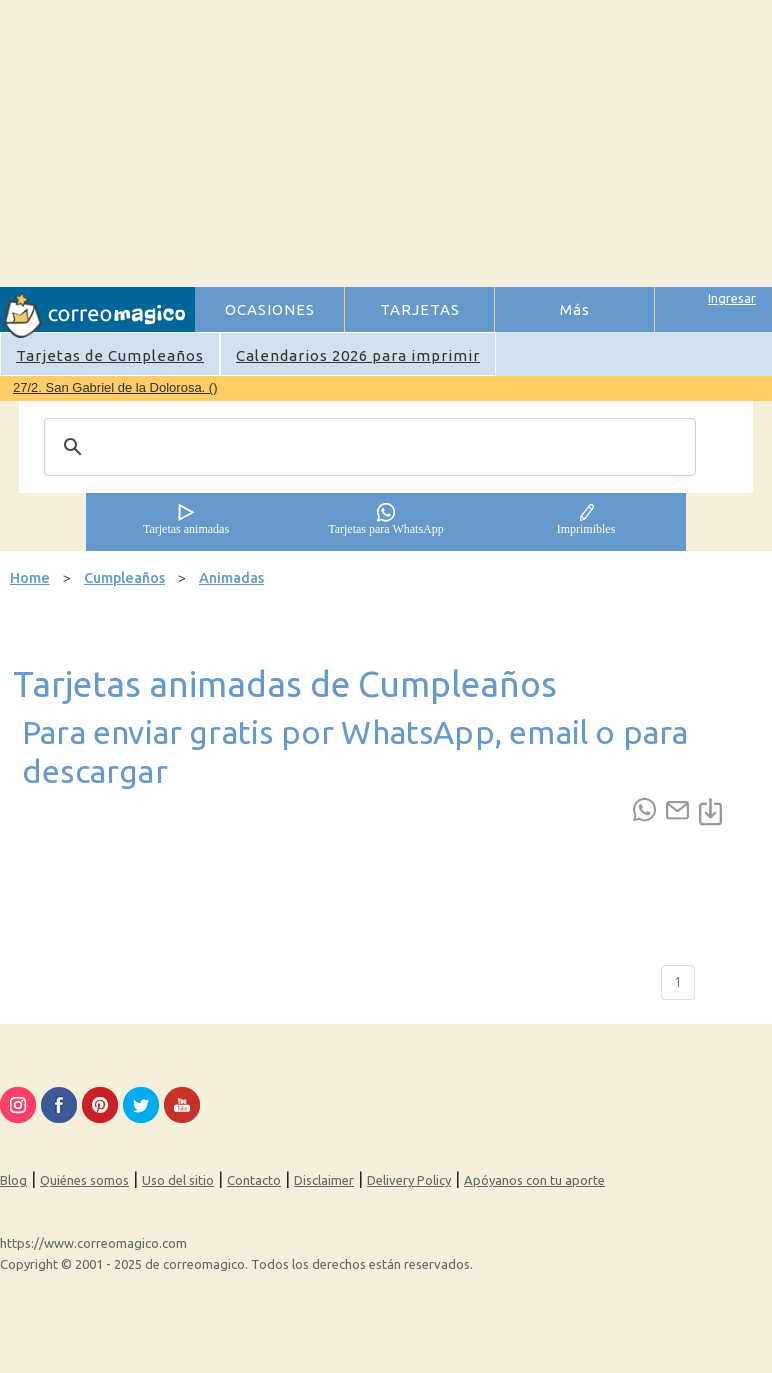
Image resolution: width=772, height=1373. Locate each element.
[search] (367, 447)
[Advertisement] (482, 141)
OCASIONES (270, 309)
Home (30, 578)
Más (575, 309)
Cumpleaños (124, 578)
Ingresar (732, 298)
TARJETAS (420, 309)
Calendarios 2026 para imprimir (358, 355)
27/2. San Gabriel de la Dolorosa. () (115, 387)
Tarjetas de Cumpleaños (110, 355)
